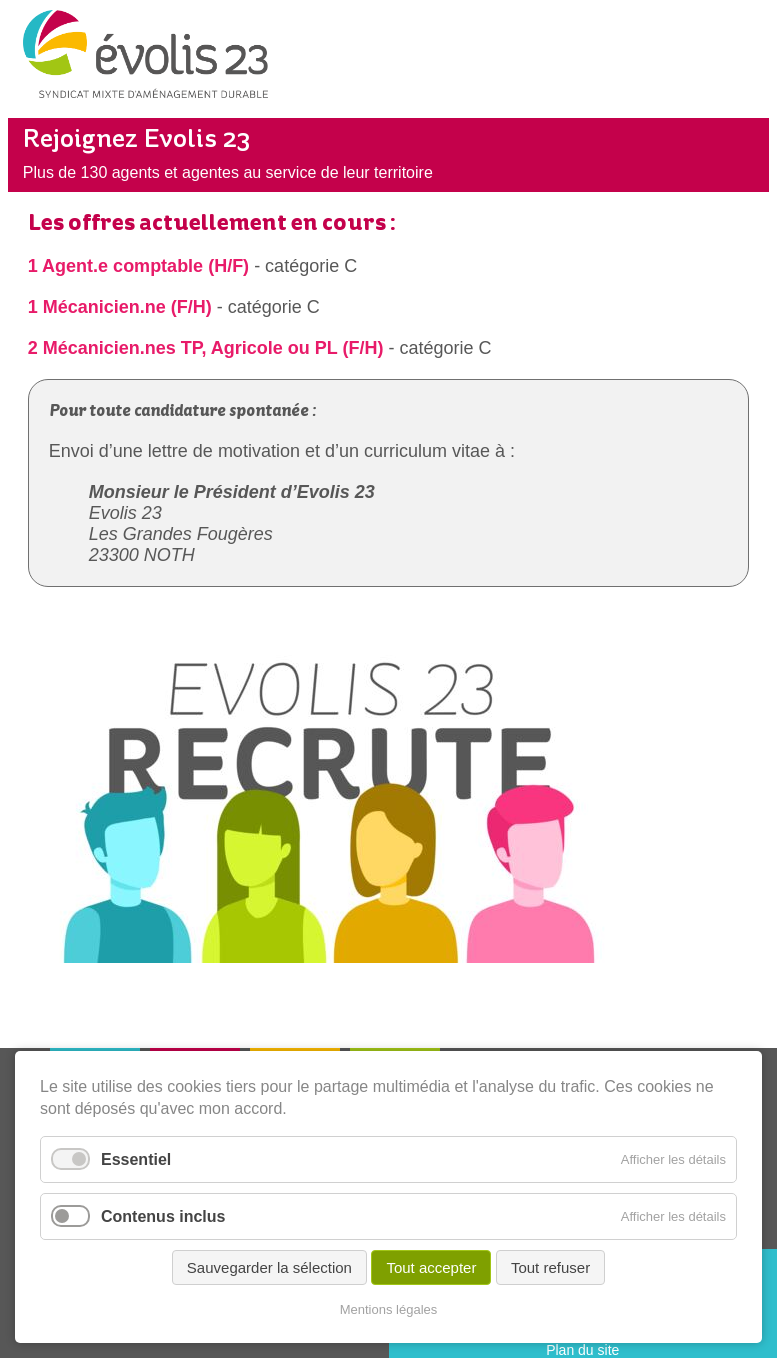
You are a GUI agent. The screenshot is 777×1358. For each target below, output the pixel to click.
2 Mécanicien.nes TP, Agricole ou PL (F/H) (206, 348)
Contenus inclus (163, 1216)
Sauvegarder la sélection (269, 1267)
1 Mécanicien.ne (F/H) (120, 307)
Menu (739, 64)
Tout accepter (431, 1267)
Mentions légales (389, 1309)
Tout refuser (550, 1267)
